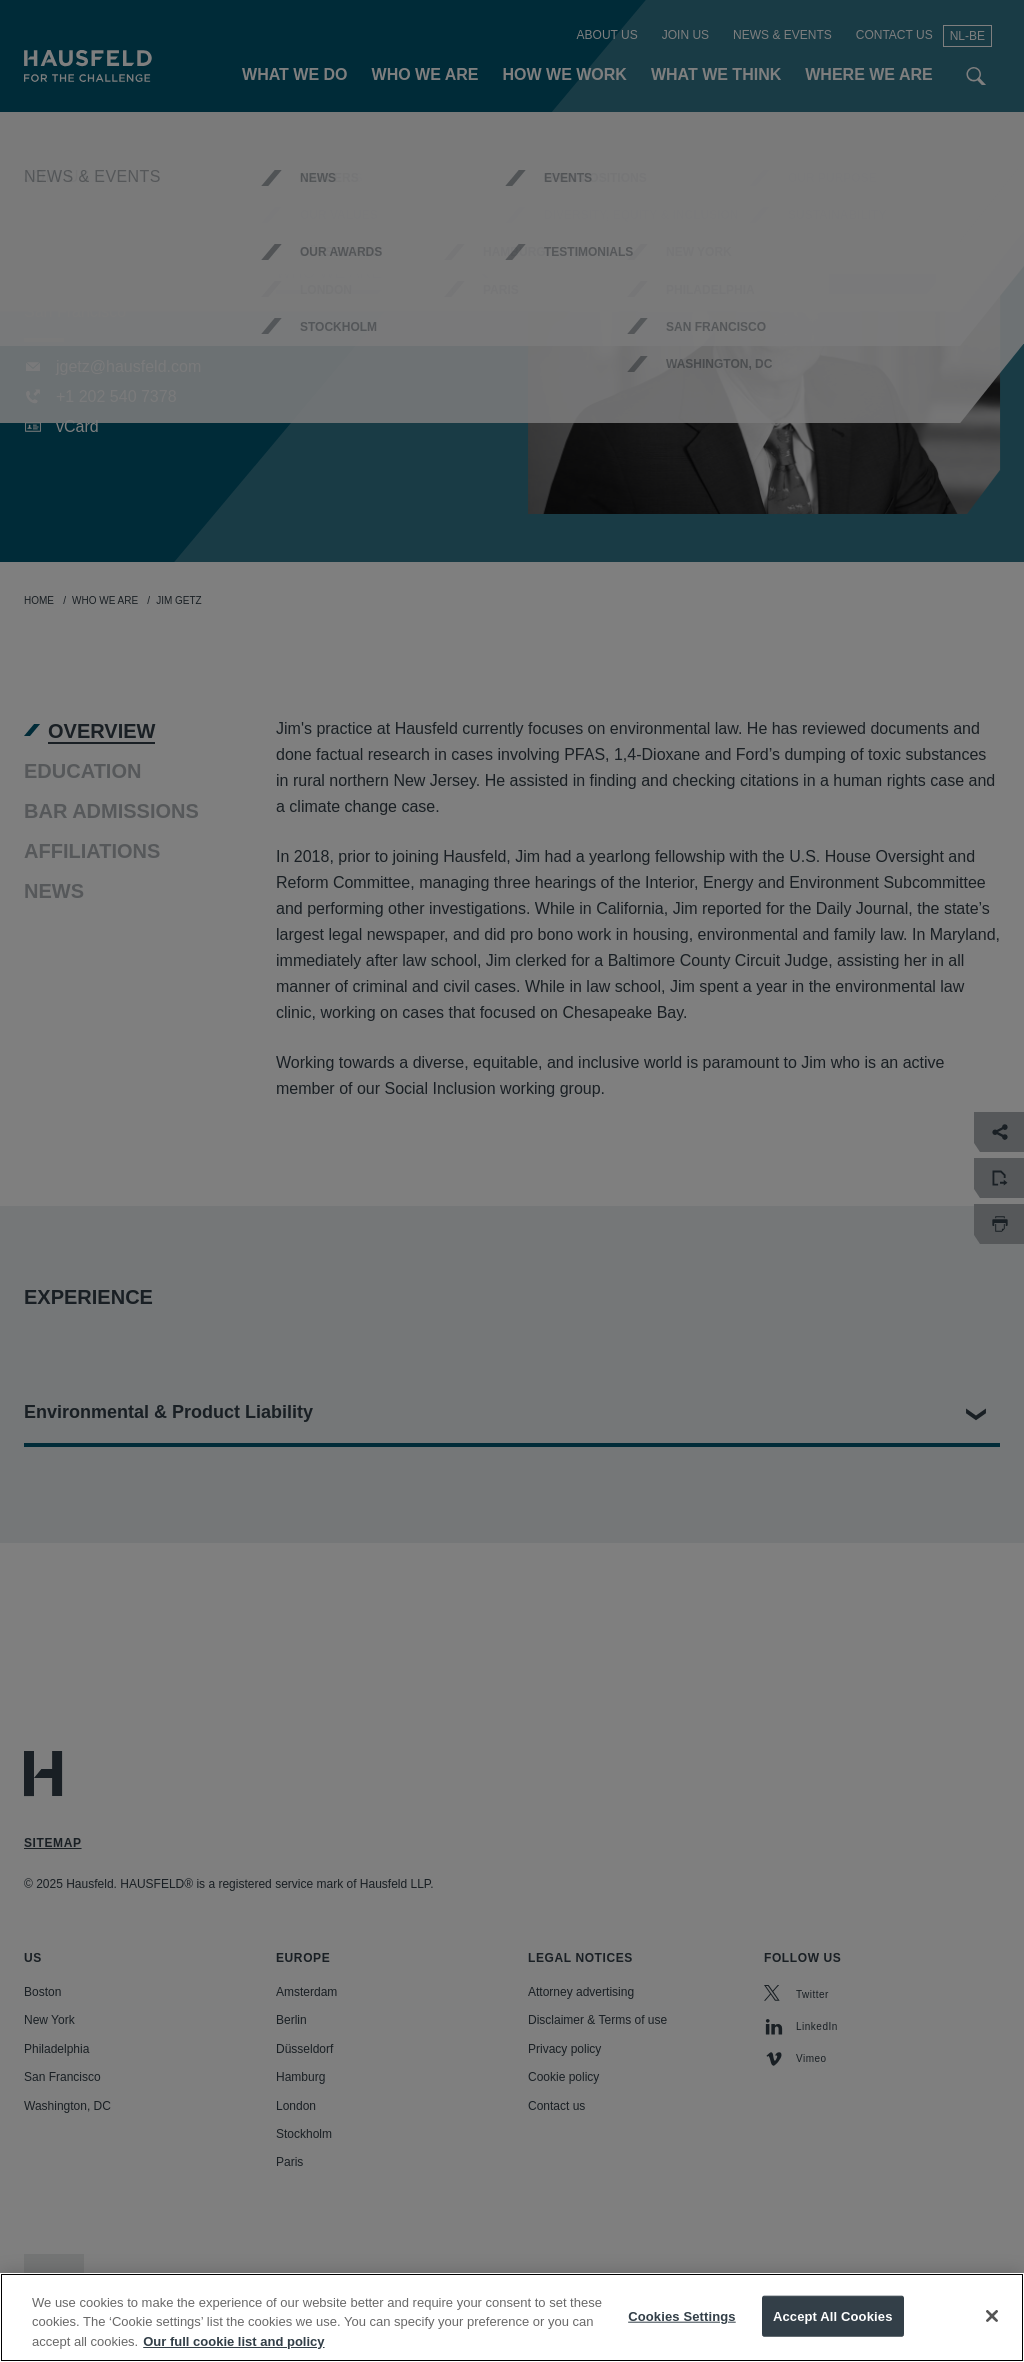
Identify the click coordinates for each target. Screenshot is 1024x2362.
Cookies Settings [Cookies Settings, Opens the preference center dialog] (682, 2335)
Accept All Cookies (833, 2335)
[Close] (992, 2335)
